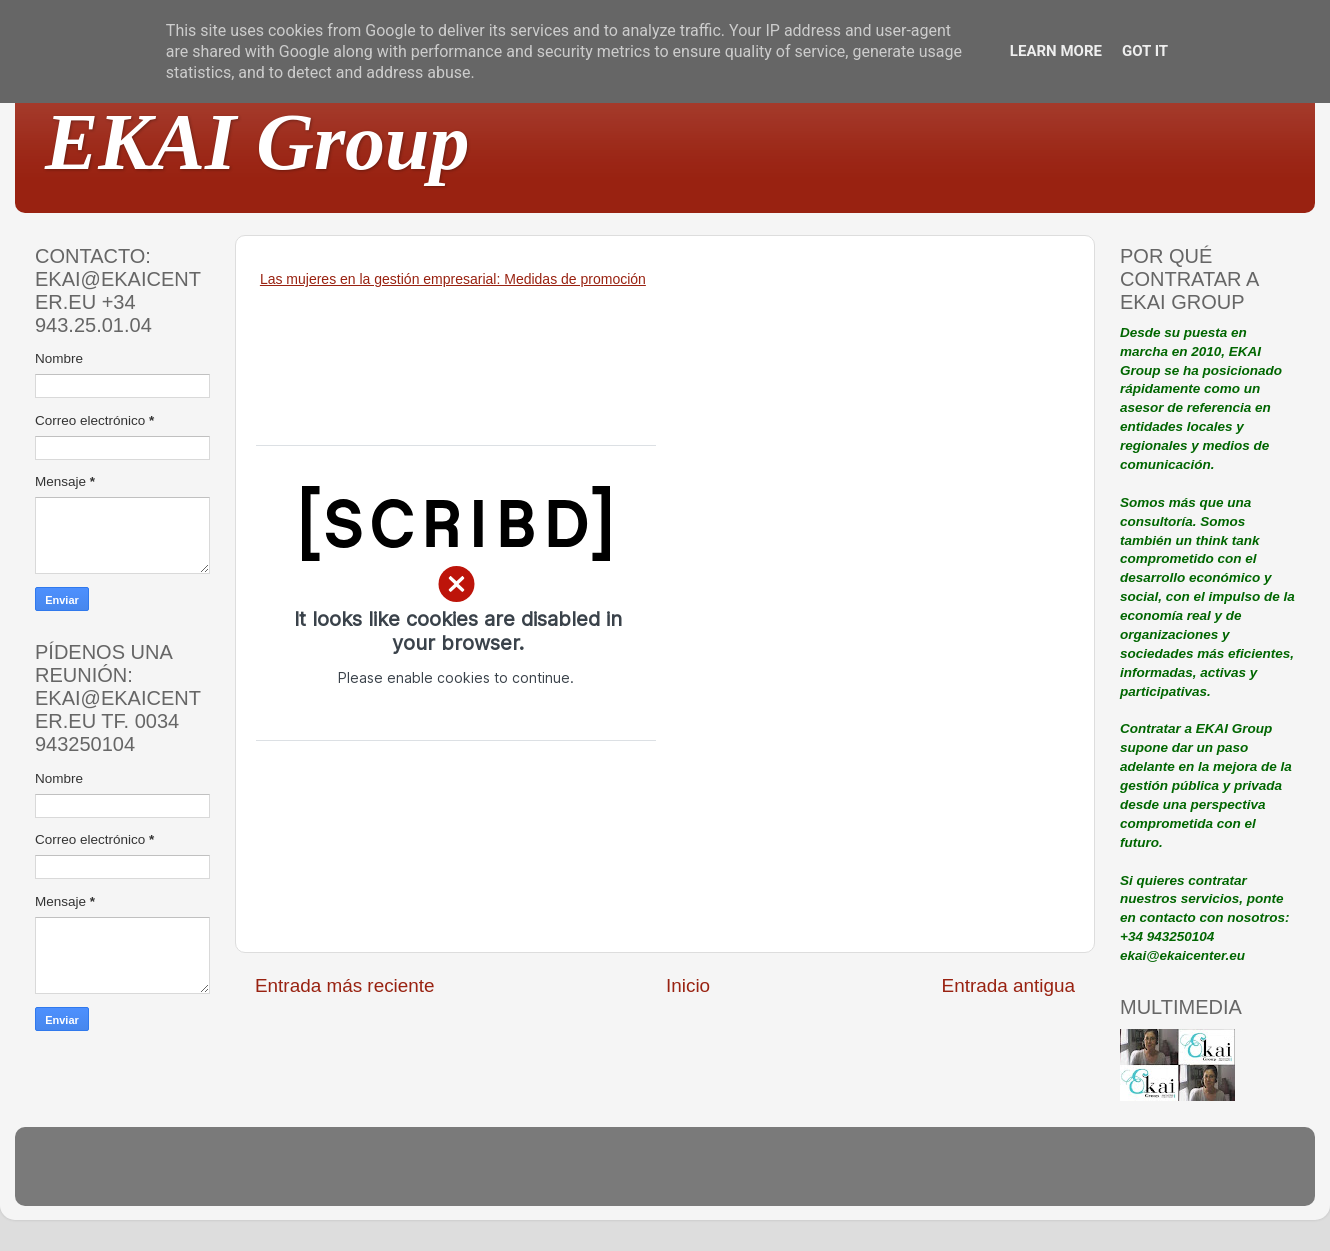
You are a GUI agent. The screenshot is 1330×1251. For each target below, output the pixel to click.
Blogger (796, 1175)
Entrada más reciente (345, 985)
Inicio (688, 985)
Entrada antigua (1008, 985)
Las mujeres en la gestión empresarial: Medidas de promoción (453, 279)
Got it (1145, 51)
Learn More (1056, 51)
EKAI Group (257, 142)
